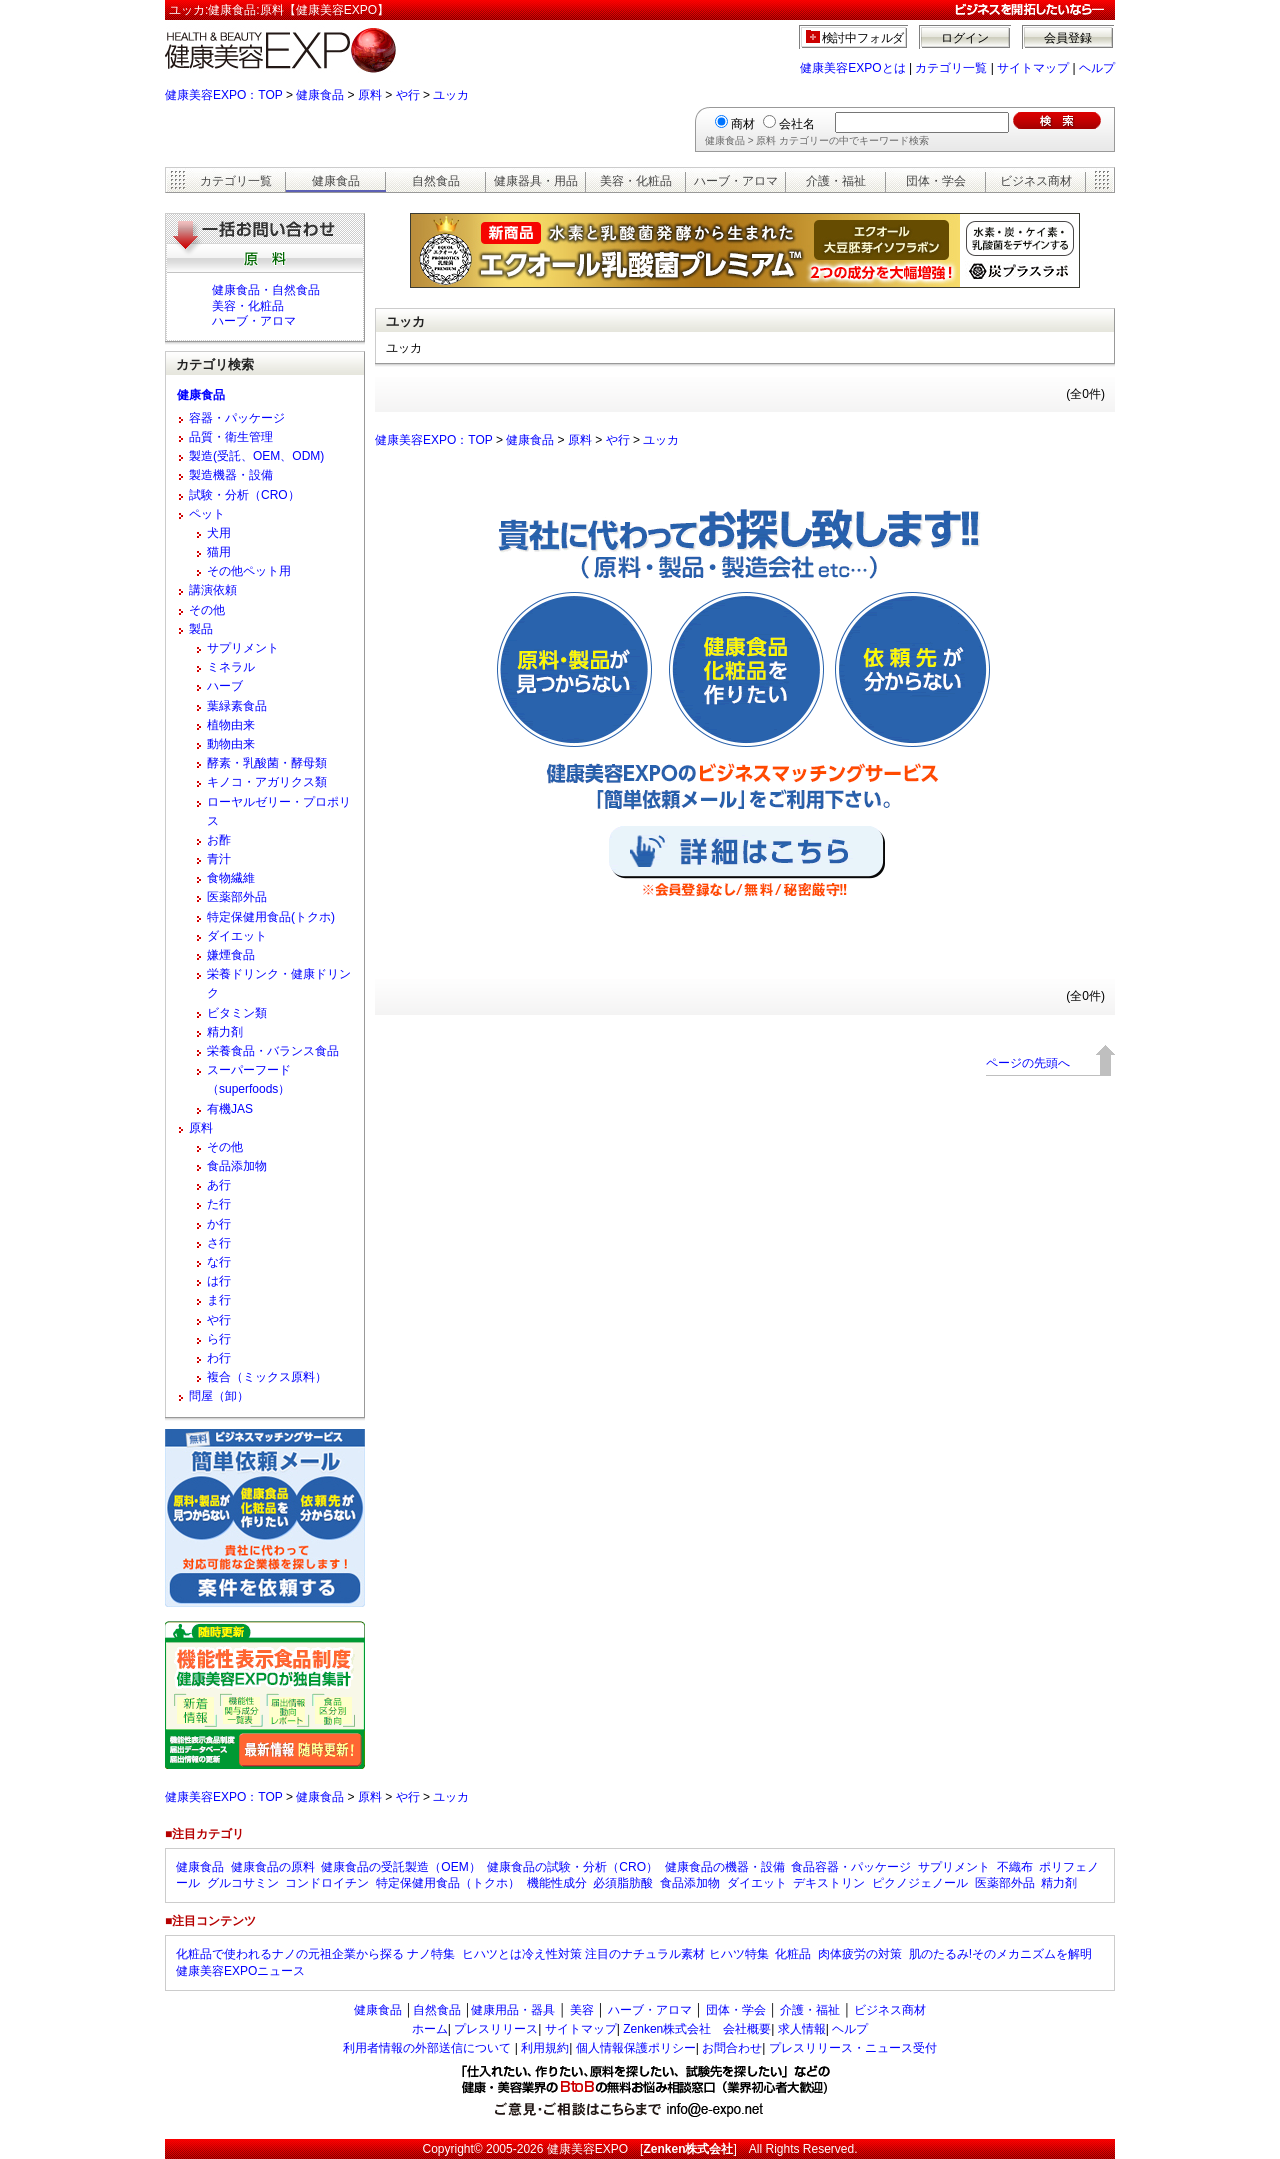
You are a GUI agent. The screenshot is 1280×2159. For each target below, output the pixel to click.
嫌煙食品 (231, 955)
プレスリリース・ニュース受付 (853, 2048)
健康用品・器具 (513, 2010)
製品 (201, 629)
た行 (219, 1204)
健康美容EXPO (587, 2149)
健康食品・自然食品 (266, 290)
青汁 (219, 859)
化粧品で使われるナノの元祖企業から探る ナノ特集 (315, 1954)
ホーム (430, 2029)
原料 (370, 95)
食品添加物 (237, 1166)
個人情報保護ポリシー (636, 2048)
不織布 (1015, 1867)
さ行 (219, 1243)
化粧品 (793, 1954)
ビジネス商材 (1036, 181)
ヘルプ (1097, 68)
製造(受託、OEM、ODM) (256, 456)
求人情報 (802, 2029)
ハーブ (225, 686)
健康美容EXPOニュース (240, 1971)
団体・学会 (936, 181)
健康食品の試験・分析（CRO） (572, 1867)
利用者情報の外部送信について (427, 2048)
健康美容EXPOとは (852, 68)
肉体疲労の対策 (860, 1954)
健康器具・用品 (536, 181)
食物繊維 (231, 878)
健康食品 (320, 95)
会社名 (797, 124)
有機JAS (230, 1109)
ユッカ (451, 95)
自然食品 (436, 181)
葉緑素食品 (237, 706)
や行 (408, 95)
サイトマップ (1033, 68)
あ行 (219, 1185)
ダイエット (237, 936)
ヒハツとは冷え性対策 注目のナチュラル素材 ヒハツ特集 (615, 1954)
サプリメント (243, 648)
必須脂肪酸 (623, 1883)
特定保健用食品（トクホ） (448, 1883)
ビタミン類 (237, 1013)
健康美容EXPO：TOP (224, 95)
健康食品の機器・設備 (725, 1867)
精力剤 (225, 1032)
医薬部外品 (237, 897)
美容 (582, 2010)
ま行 (219, 1300)
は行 (219, 1281)
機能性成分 (557, 1883)
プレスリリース (496, 2029)
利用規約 (545, 2048)
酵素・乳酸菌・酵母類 (267, 763)
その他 (207, 610)
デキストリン (829, 1883)
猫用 (219, 552)
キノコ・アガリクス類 (267, 782)
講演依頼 (213, 590)
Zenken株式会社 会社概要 (697, 2029)
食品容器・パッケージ (851, 1867)
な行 (219, 1262)
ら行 (219, 1339)
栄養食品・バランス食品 (273, 1051)
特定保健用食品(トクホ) (271, 917)
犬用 (219, 533)
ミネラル (231, 667)
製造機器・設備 (231, 475)
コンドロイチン (327, 1883)
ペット (207, 514)
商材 (743, 124)
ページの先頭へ (1028, 1063)
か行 (219, 1224)
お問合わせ (732, 2048)
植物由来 (231, 725)
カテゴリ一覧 (951, 68)
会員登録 (1068, 38)
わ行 (219, 1358)
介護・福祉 (836, 181)
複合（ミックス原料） (267, 1377)
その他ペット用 (249, 571)
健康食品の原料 (273, 1867)
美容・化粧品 (636, 181)
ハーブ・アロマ (736, 181)
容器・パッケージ (237, 418)
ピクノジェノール (920, 1883)
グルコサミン (243, 1883)
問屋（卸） (219, 1396)
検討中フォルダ (863, 38)
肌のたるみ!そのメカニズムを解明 (1000, 1954)
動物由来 (231, 744)
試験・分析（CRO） (244, 495)
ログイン (965, 38)
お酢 (219, 840)
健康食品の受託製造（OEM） (400, 1867)
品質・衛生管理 (231, 437)
